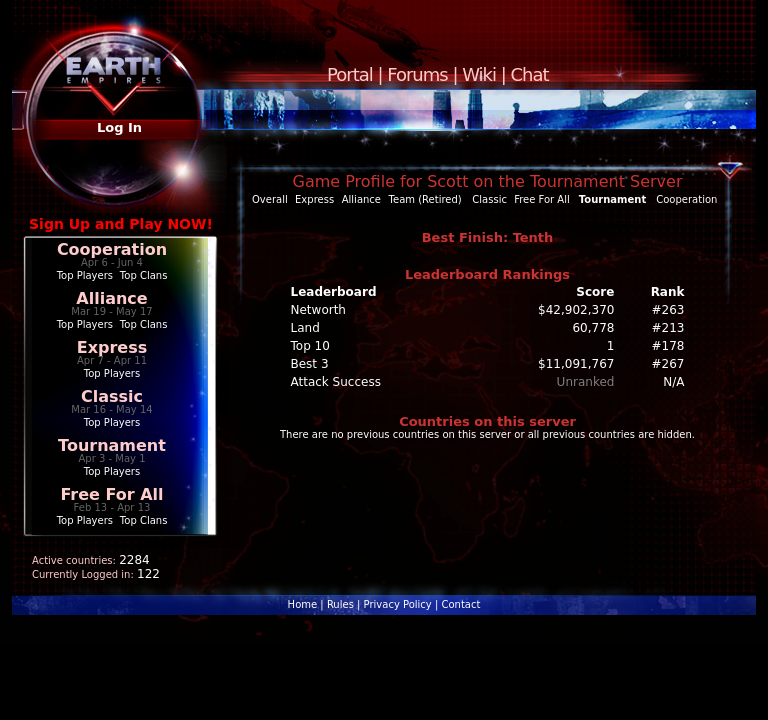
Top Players (85, 275)
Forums (417, 74)
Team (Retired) (425, 199)
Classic (112, 396)
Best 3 (310, 364)
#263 (668, 310)
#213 (668, 328)
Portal (350, 74)
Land (305, 328)
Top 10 (310, 346)
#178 (668, 346)
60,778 (593, 328)
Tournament (112, 445)
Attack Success (336, 382)
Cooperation (112, 249)
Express (112, 347)
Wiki (479, 74)
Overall (270, 199)
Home (303, 604)
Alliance (111, 298)
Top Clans (144, 275)
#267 (668, 364)
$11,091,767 (576, 364)
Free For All (111, 494)
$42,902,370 (576, 310)
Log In (119, 127)
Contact (460, 604)
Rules (340, 604)
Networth (318, 310)
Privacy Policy (398, 604)
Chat (530, 74)
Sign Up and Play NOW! (121, 224)
